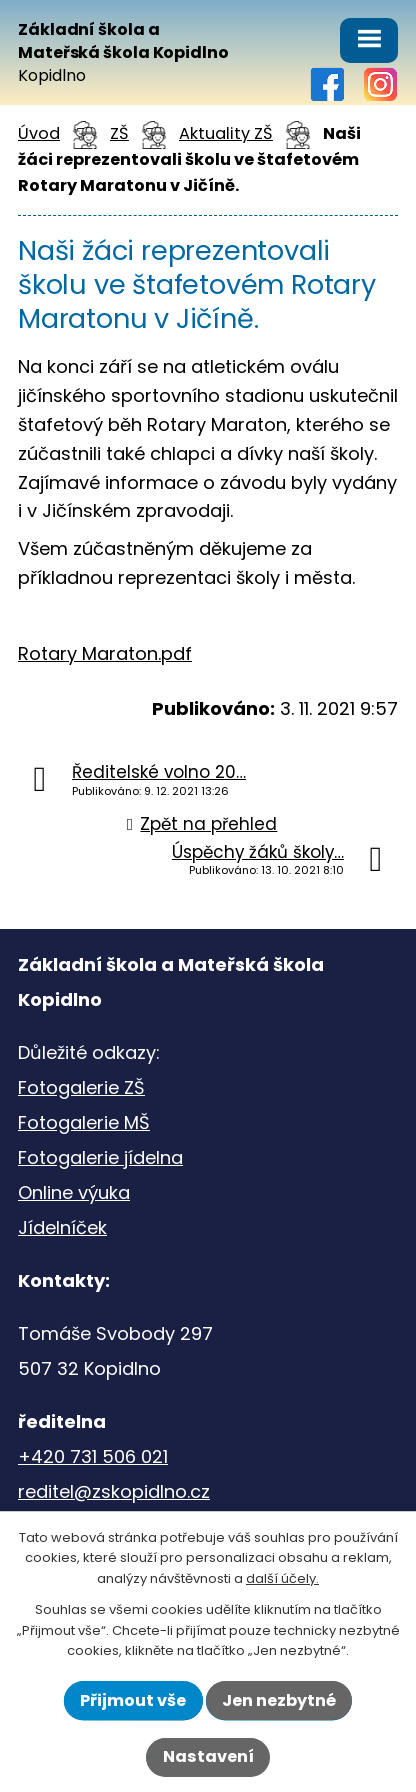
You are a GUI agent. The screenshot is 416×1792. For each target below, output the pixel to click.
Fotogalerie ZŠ (81, 1087)
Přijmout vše (133, 1700)
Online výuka (74, 1192)
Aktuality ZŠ (226, 133)
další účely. (282, 1578)
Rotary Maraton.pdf (105, 653)
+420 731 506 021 (93, 1456)
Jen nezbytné (279, 1700)
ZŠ (119, 133)
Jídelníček (62, 1227)
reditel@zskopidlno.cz (114, 1491)
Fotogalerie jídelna (100, 1157)
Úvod (39, 133)
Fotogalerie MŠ (84, 1122)
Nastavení (208, 1756)
